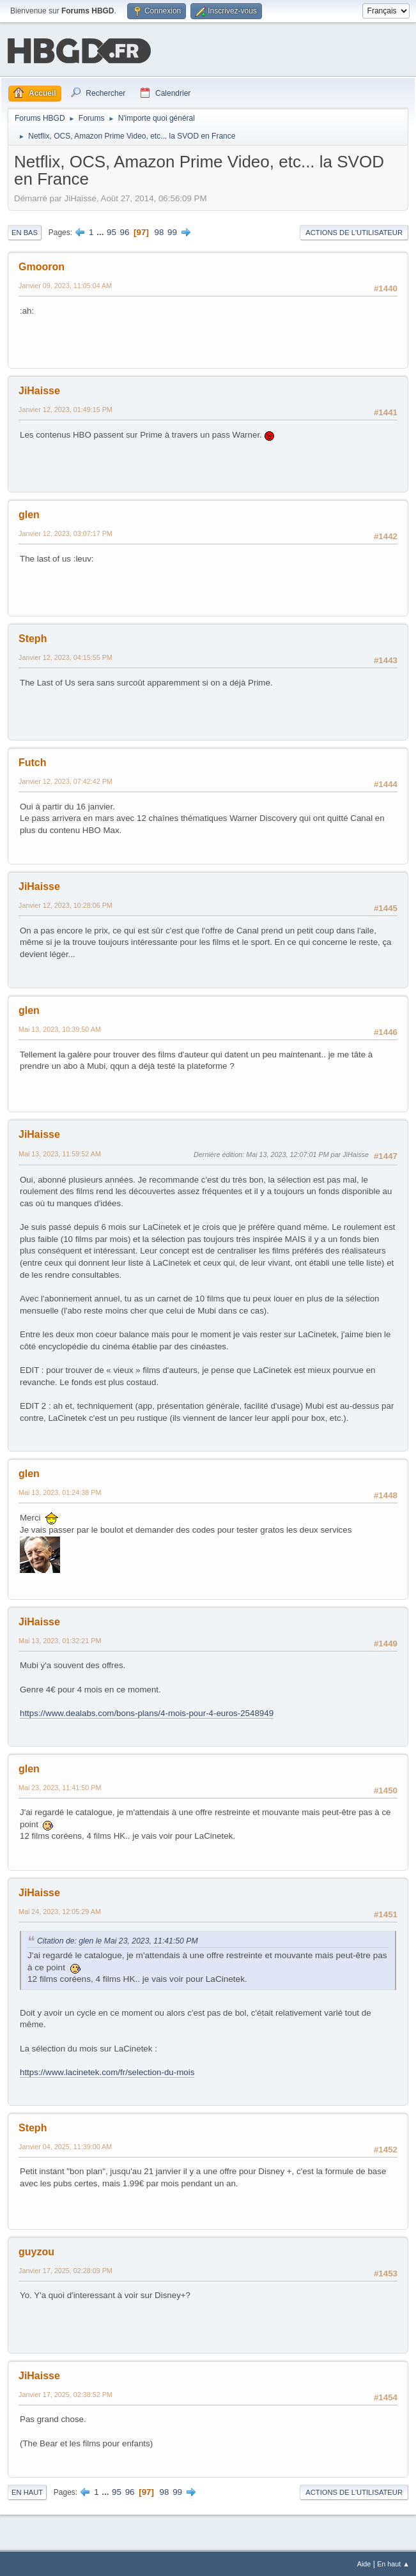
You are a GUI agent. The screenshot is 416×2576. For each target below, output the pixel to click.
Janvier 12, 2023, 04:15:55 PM (65, 656)
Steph (33, 637)
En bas (25, 231)
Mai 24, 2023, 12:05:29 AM (60, 1910)
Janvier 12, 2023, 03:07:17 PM (65, 532)
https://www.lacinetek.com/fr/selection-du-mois (107, 2071)
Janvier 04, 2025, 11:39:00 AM (65, 2145)
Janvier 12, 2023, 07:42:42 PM (65, 780)
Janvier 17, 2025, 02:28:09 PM (65, 2269)
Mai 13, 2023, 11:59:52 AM (60, 1152)
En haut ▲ (393, 2562)
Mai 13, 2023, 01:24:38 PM (60, 1491)
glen (29, 513)
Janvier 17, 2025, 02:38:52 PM (65, 2393)
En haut (27, 2491)
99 (172, 231)
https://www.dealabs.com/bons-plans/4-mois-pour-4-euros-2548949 (146, 1712)
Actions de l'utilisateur (354, 231)
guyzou (36, 2250)
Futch (33, 761)
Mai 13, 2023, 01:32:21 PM (60, 1639)
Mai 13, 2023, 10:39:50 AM (60, 1028)
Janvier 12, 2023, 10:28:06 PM (65, 904)
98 (159, 231)
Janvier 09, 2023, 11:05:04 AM (65, 284)
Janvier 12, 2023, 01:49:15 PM (65, 408)
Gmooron (42, 265)
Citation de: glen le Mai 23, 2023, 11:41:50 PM (117, 1939)
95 (111, 231)
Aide (364, 2562)
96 (125, 231)
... (101, 231)
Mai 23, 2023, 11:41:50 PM (60, 1786)
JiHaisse (39, 389)
